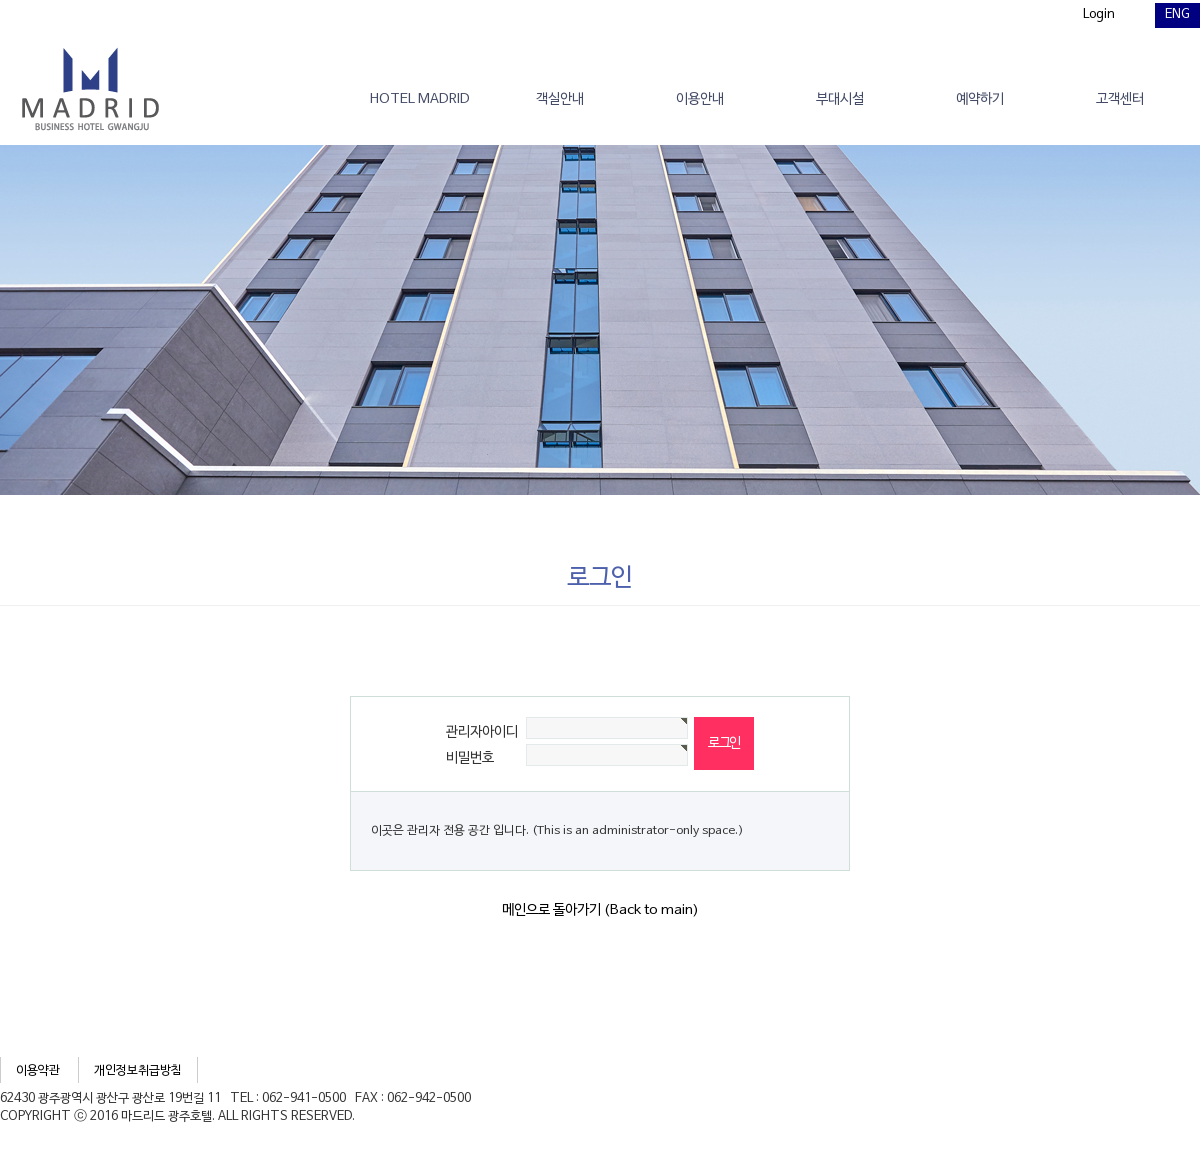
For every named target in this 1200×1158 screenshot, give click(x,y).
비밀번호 (470, 758)
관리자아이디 (482, 732)
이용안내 (700, 99)
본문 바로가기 (0, 0)
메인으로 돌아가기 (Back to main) (600, 910)
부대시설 (840, 99)
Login (1099, 15)
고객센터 (1120, 99)
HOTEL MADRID (420, 99)
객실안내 (560, 99)
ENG (1177, 15)
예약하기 (980, 99)
